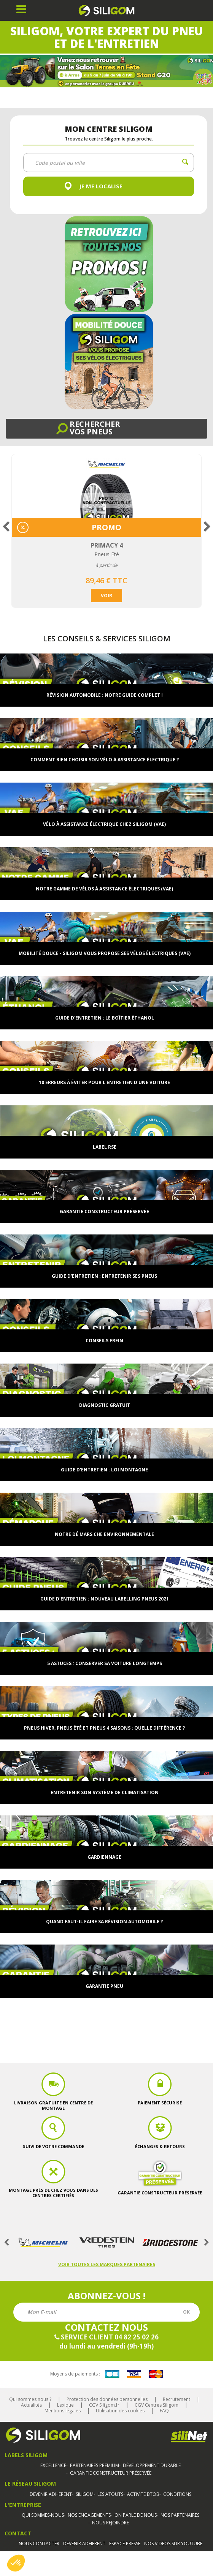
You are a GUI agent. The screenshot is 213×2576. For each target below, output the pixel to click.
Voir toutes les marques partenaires (106, 2264)
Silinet (189, 2436)
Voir (106, 595)
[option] (106, 531)
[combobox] (108, 162)
